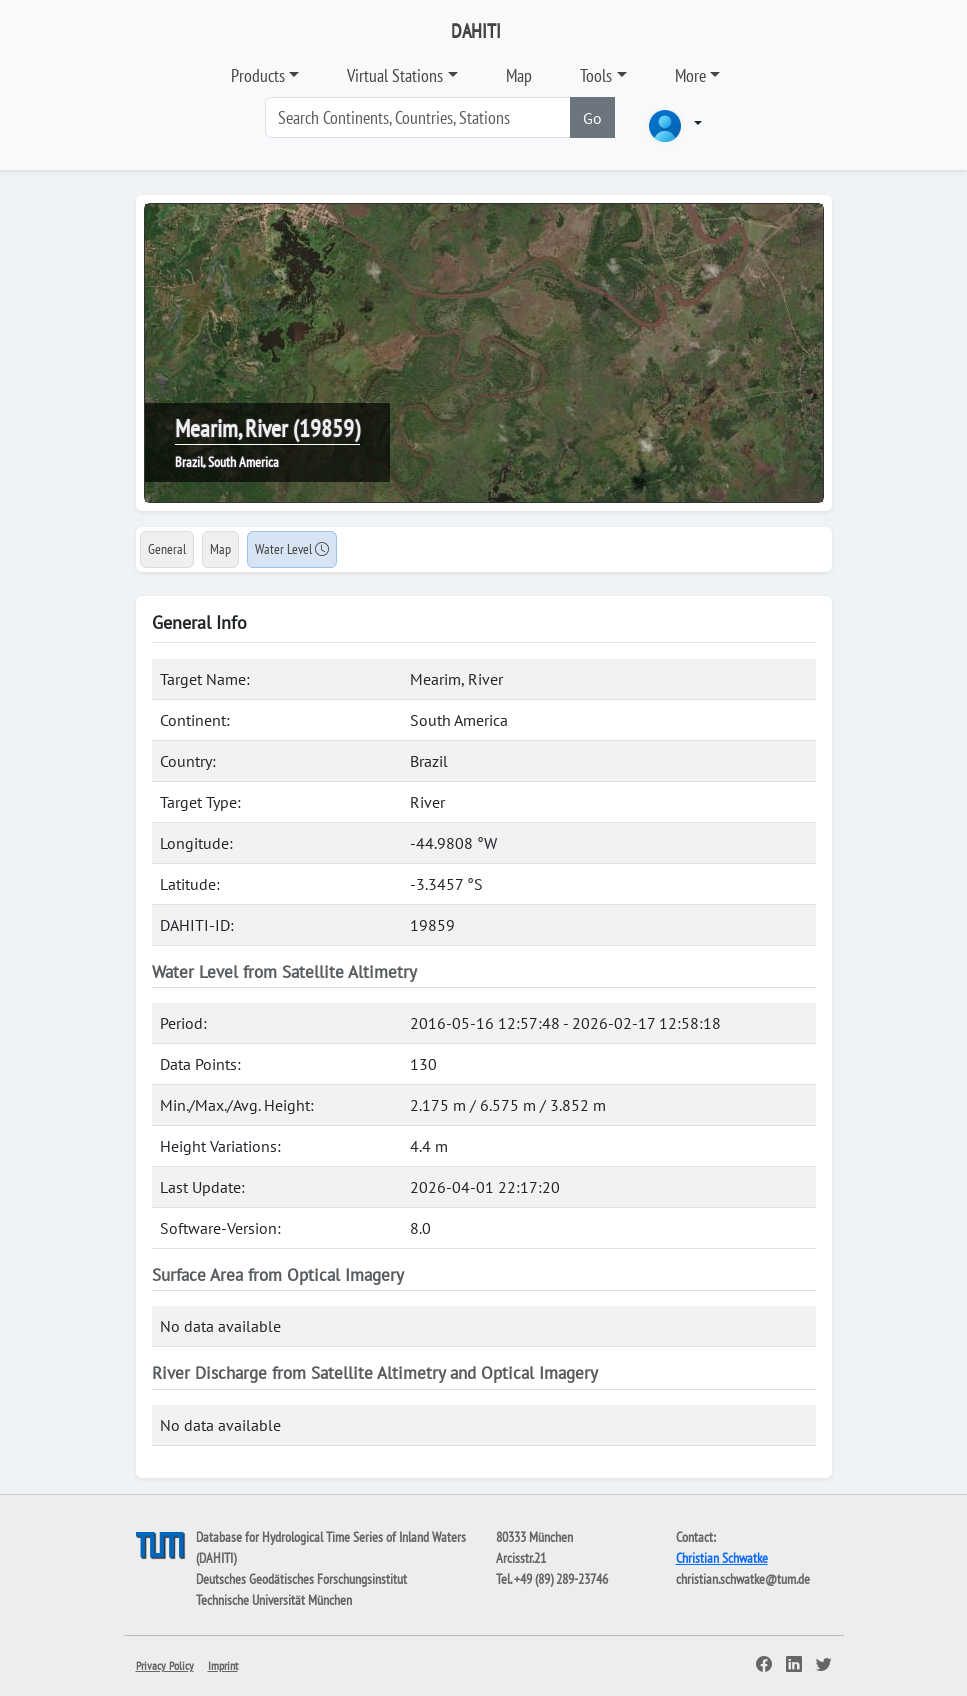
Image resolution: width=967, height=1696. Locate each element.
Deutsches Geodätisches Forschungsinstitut (301, 1579)
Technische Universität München (274, 1600)
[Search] (418, 117)
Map (519, 75)
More (690, 75)
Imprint (223, 1665)
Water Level (292, 549)
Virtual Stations (395, 75)
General (167, 549)
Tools (596, 75)
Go (592, 118)
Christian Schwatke (722, 1558)
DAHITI (476, 31)
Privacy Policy (165, 1665)
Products (258, 75)
